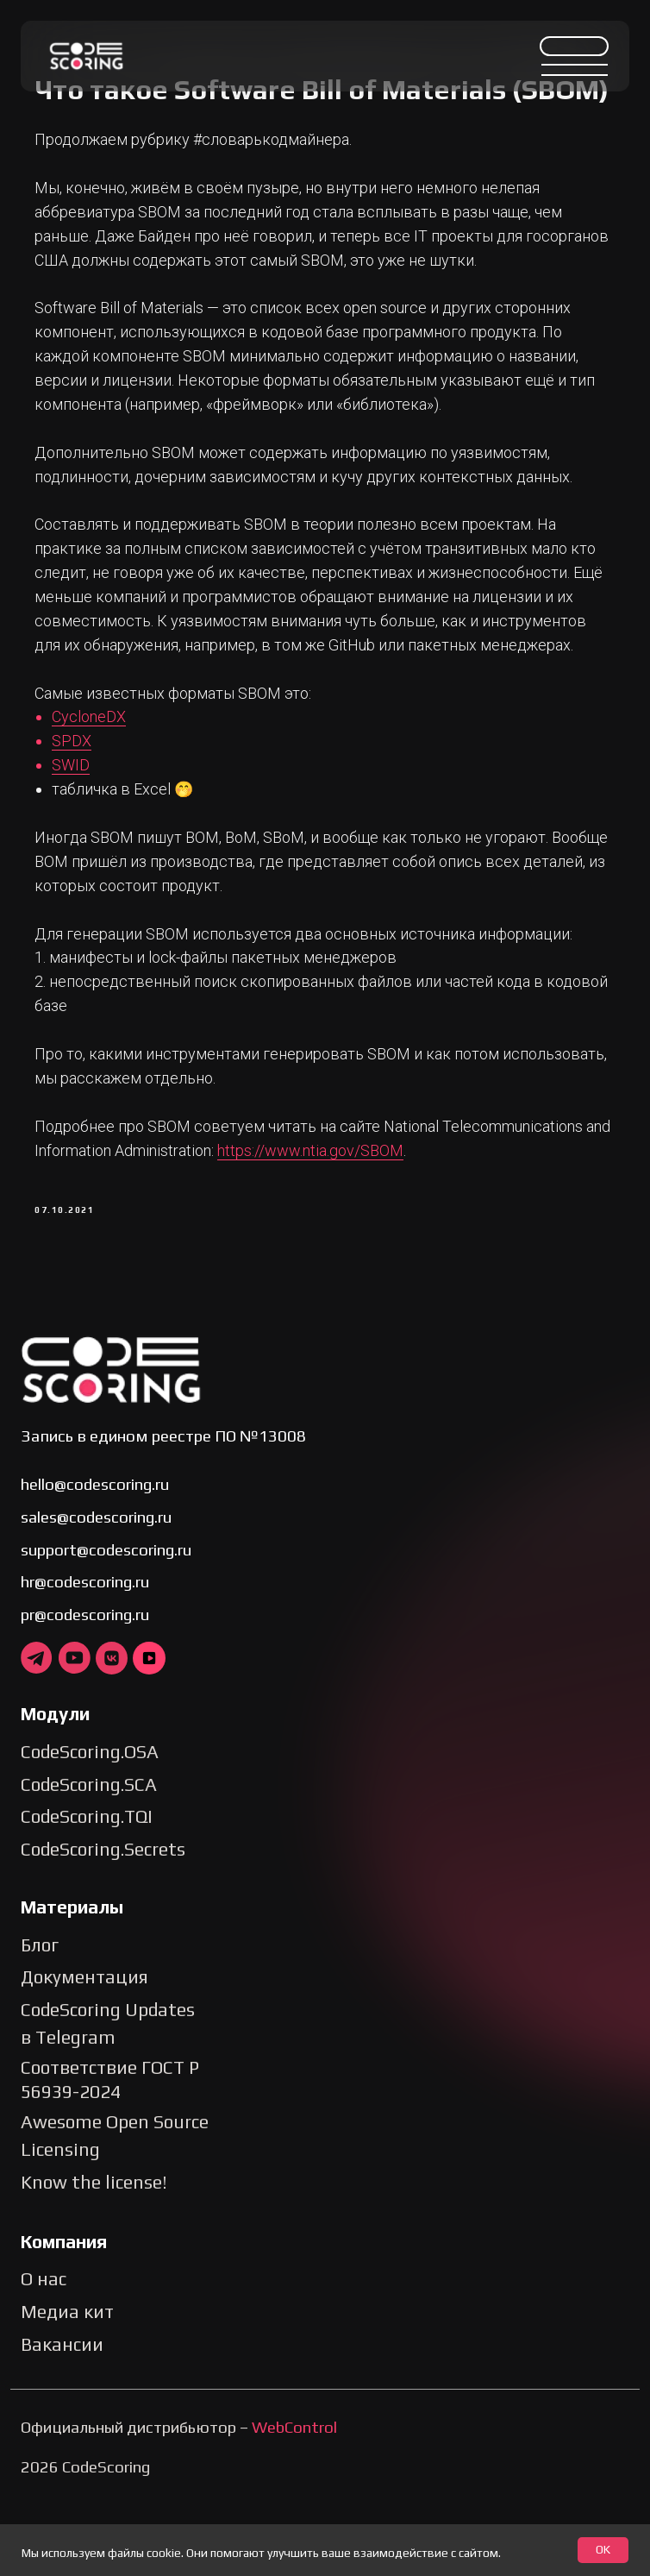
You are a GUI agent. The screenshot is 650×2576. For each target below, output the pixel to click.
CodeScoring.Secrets (103, 1927)
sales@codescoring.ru (96, 1594)
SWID (85, 833)
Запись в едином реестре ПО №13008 (163, 1512)
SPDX (86, 809)
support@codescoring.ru (106, 1626)
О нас (43, 2356)
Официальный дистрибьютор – (179, 2504)
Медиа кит (67, 2389)
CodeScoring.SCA (89, 1861)
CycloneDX (103, 785)
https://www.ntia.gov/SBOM (352, 1218)
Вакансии (62, 2421)
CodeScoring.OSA (90, 1829)
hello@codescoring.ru (95, 1561)
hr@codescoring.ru (85, 1658)
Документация (84, 2054)
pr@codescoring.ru (85, 1691)
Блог (40, 2022)
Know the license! (94, 2260)
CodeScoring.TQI (87, 1894)
